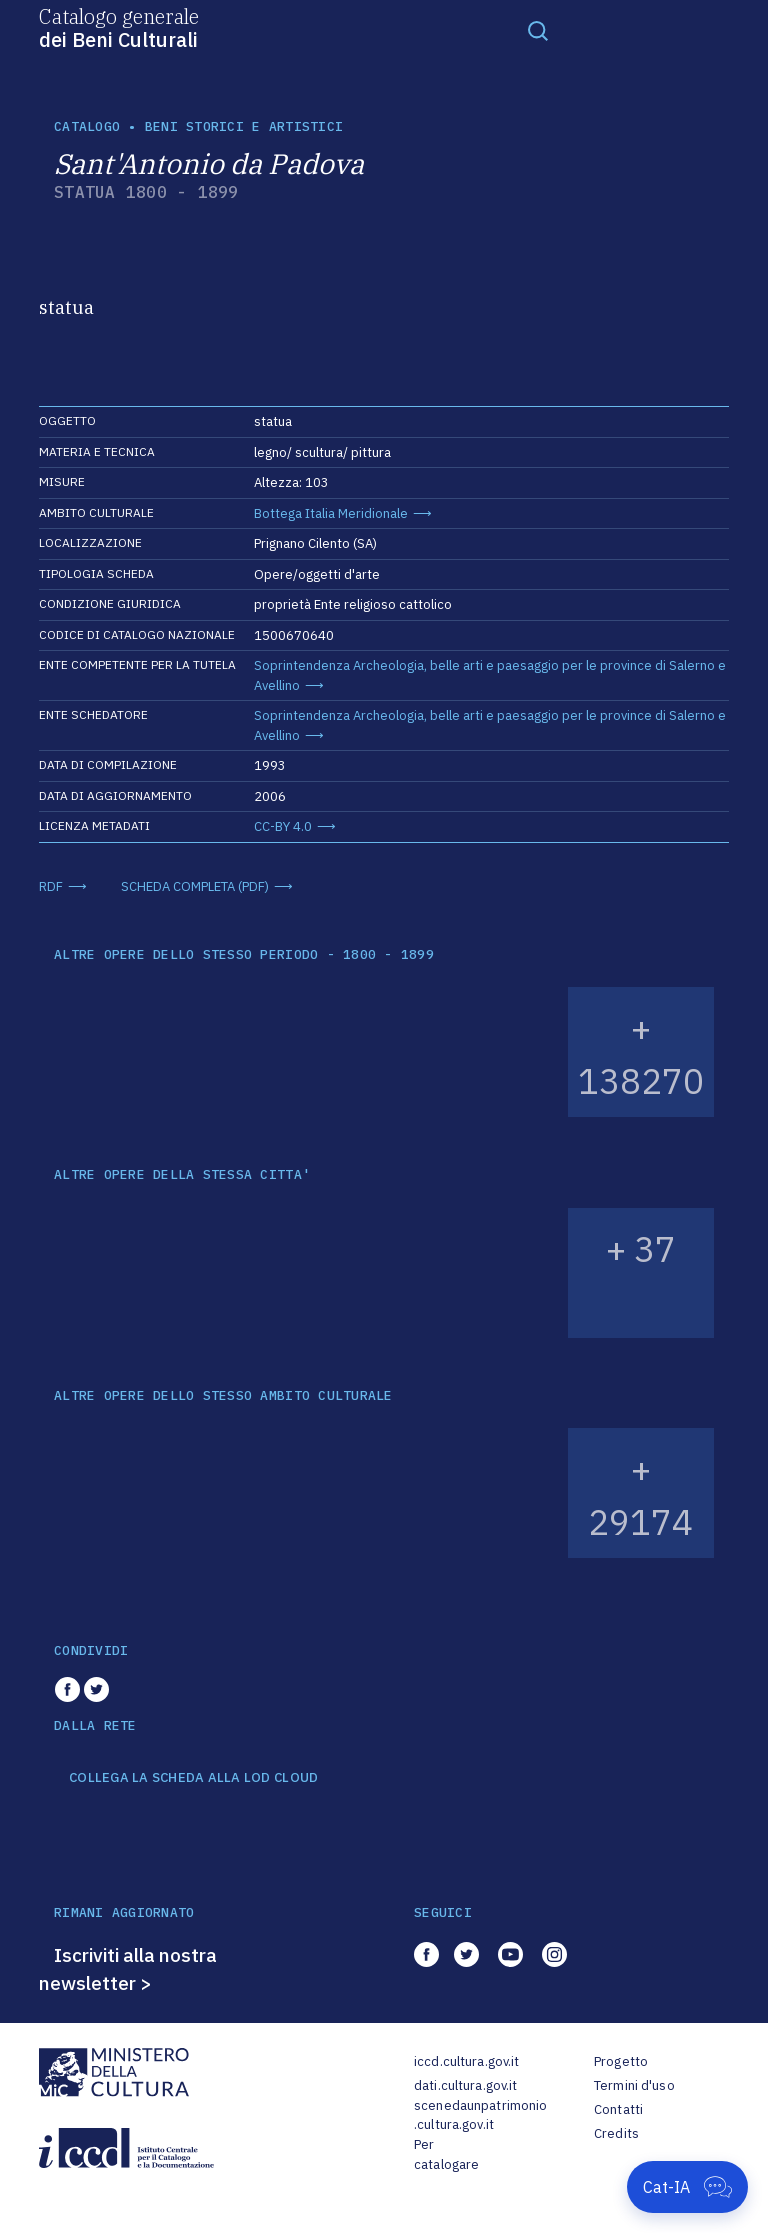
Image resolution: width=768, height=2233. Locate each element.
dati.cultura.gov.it (465, 2085)
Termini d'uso (634, 2085)
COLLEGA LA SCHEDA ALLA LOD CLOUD (193, 1778)
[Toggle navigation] (538, 30)
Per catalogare (446, 2154)
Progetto (621, 2061)
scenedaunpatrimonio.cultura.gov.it (480, 2115)
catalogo (87, 126)
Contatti (618, 2109)
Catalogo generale (119, 27)
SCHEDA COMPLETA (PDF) (195, 886)
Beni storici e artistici (244, 126)
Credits (616, 2133)
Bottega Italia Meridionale (331, 513)
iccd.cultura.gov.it (466, 2061)
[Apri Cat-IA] (687, 2187)
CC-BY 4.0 (283, 826)
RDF (51, 886)
